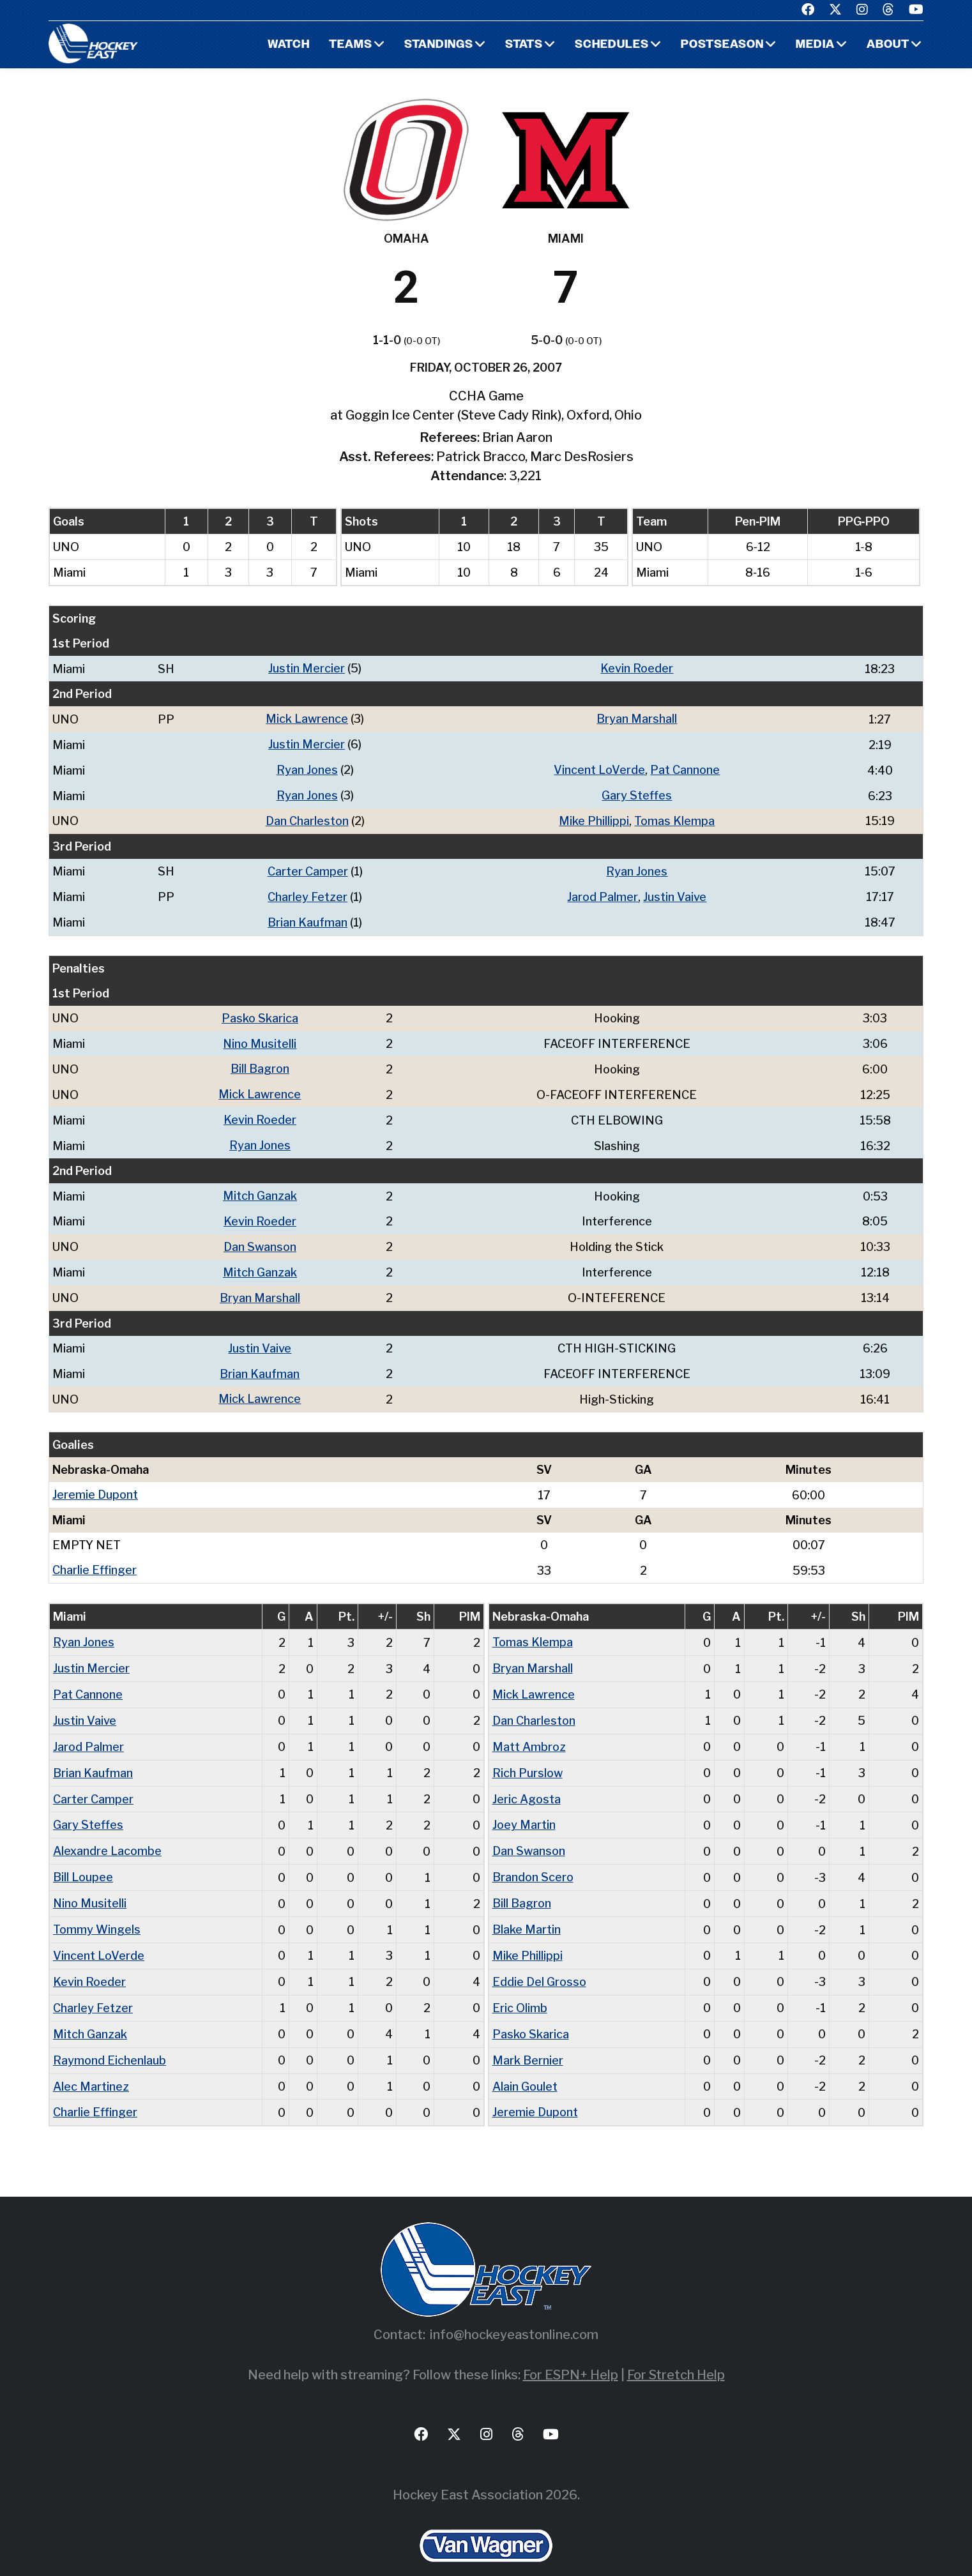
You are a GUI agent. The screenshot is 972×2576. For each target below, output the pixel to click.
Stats (524, 45)
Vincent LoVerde (599, 768)
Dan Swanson (260, 1236)
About (888, 45)
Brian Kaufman (307, 917)
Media (815, 45)
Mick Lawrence (307, 718)
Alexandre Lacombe (107, 1831)
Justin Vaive (674, 892)
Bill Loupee (83, 1857)
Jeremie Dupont (95, 1481)
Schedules (612, 45)
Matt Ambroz (529, 1729)
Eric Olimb (519, 1985)
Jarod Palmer (602, 892)
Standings (438, 45)
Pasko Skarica (260, 1012)
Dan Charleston (307, 817)
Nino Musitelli (260, 1037)
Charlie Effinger (94, 1556)
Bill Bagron (260, 1062)
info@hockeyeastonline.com (514, 2309)
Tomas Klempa (674, 817)
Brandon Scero (532, 1857)
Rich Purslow (527, 1755)
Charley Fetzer (307, 892)
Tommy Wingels (96, 1908)
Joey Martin (524, 1806)
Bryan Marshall (636, 718)
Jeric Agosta (526, 1780)
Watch (288, 45)
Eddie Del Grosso (539, 1959)
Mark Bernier (527, 2036)
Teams (350, 45)
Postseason (722, 45)
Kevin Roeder (636, 668)
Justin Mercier (306, 668)
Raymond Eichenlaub (109, 2036)
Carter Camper (308, 867)
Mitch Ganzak (260, 1186)
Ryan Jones (307, 768)
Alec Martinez (91, 2061)
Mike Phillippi (594, 817)
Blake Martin (526, 1908)
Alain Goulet (525, 2061)
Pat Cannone (685, 768)
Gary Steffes (637, 792)
